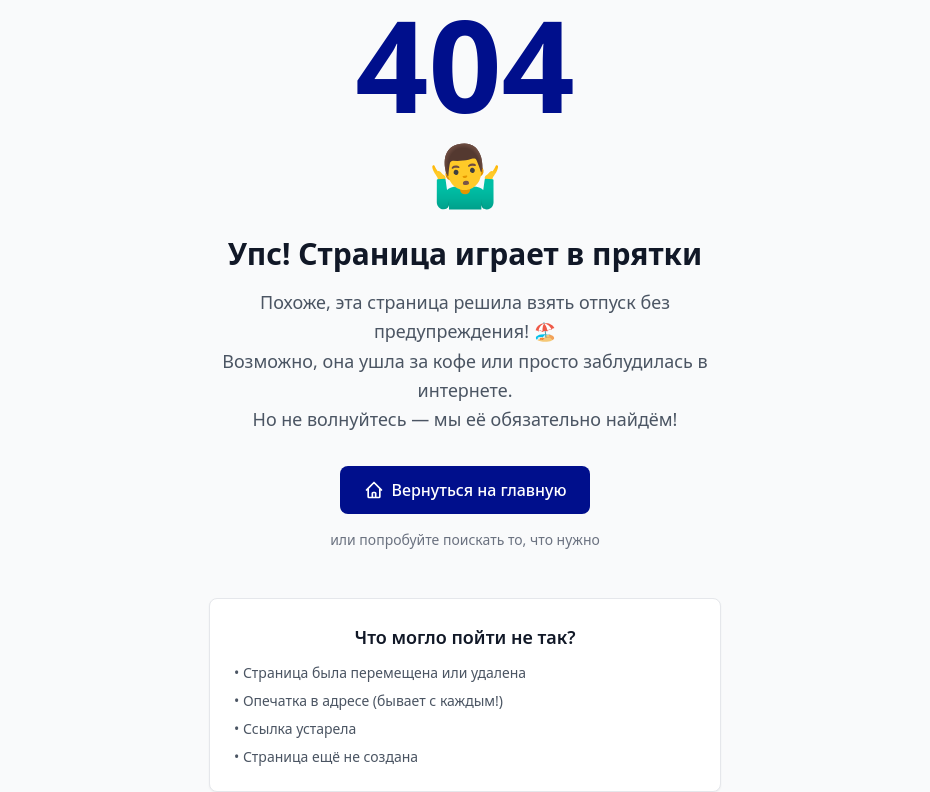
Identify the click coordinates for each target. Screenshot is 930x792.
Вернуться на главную (465, 490)
